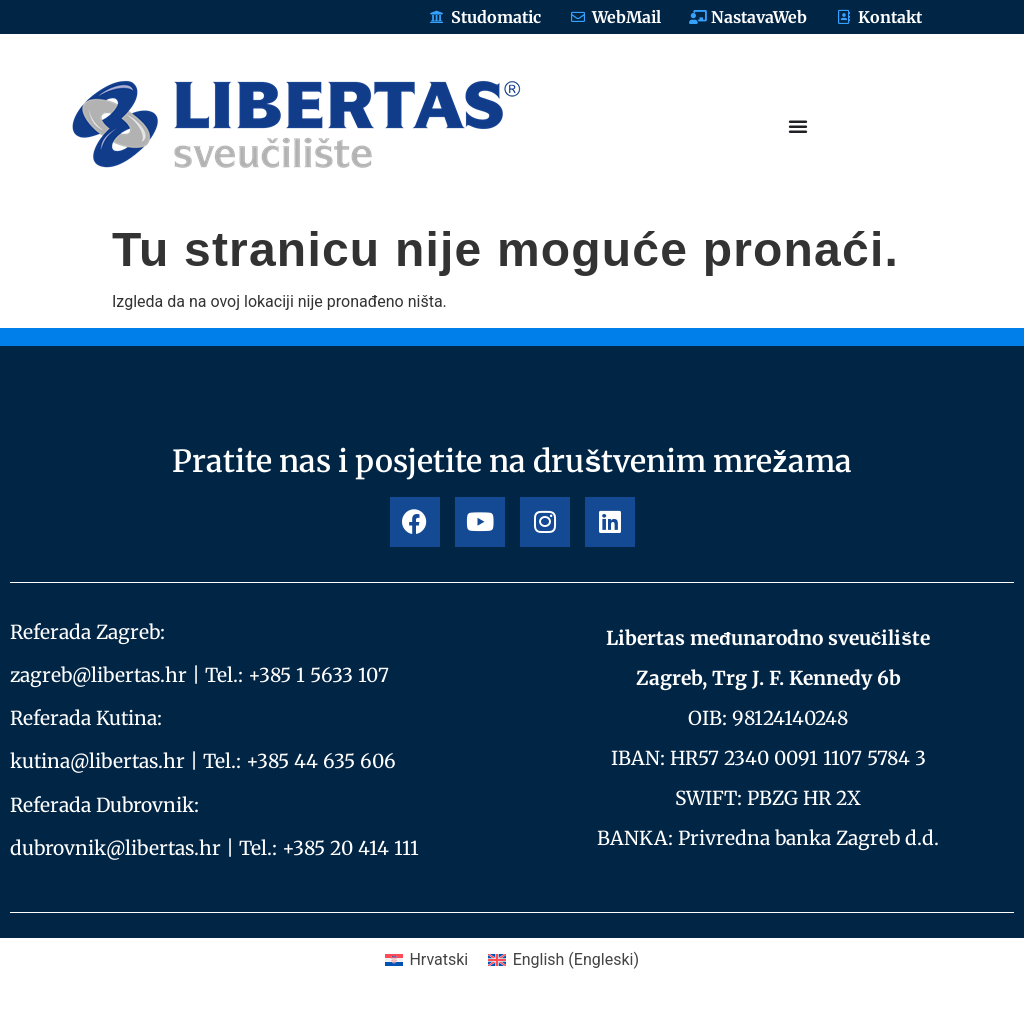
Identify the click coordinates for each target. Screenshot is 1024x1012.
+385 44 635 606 (321, 761)
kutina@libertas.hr (97, 761)
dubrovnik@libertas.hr (115, 848)
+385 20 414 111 (350, 848)
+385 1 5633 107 (318, 675)
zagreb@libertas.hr (98, 675)
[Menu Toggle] (798, 126)
